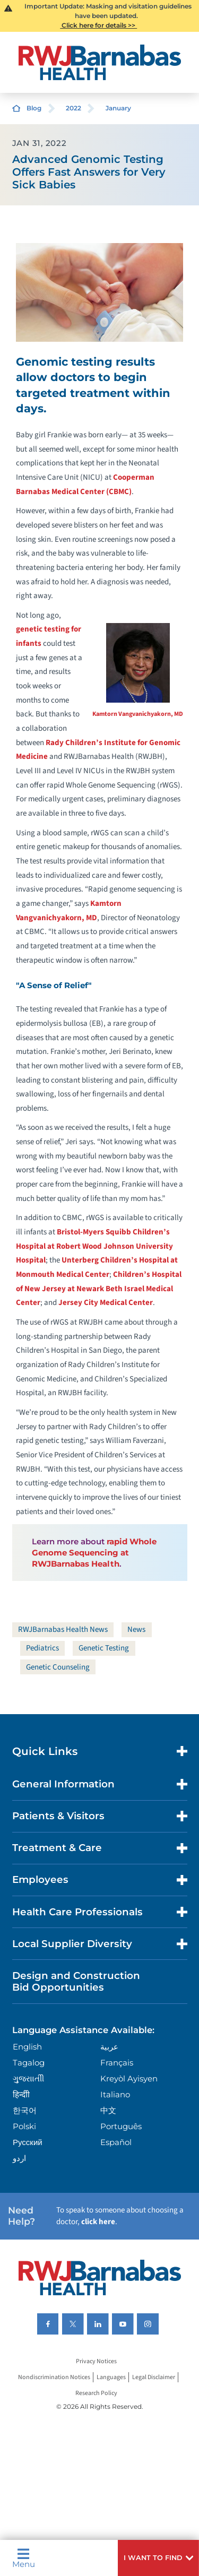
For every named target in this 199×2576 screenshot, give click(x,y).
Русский (27, 2142)
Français (116, 2063)
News (136, 1629)
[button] (158, 2558)
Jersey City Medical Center (105, 1302)
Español (116, 2142)
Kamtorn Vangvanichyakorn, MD (137, 714)
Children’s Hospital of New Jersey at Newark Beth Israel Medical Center (98, 1288)
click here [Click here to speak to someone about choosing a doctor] (98, 2221)
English (27, 2047)
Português (121, 2126)
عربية (109, 2047)
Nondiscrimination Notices (54, 2377)
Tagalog (29, 2063)
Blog (34, 108)
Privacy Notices (96, 2361)
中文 (108, 2110)
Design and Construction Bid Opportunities (76, 1981)
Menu (23, 2558)
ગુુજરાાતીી (28, 2078)
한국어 (25, 2110)
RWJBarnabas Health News (63, 1629)
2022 (73, 108)
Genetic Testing (104, 1648)
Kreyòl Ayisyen (129, 2078)
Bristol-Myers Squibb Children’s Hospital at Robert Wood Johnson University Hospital (94, 1246)
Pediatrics (42, 1648)
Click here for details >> (98, 25)
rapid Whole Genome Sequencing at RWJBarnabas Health (94, 1552)
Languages (111, 2377)
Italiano (115, 2094)
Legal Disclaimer (153, 2377)
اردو (19, 2158)
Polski (24, 2126)
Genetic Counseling (58, 1667)
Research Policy (96, 2393)
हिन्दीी (21, 2094)
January (118, 108)
